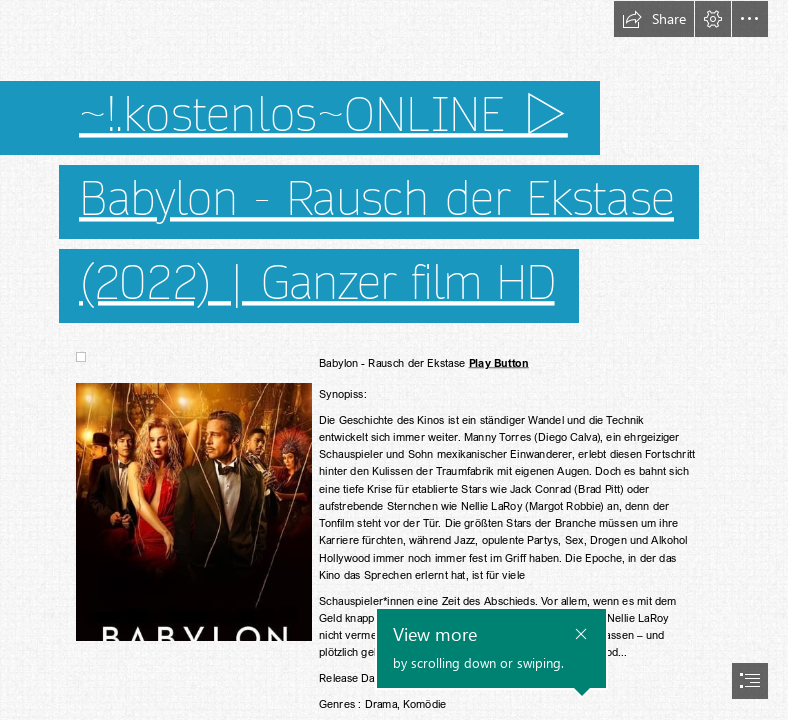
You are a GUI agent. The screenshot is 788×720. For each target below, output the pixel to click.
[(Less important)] (80, 356)
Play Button (498, 363)
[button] (654, 19)
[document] (394, 360)
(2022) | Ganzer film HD (317, 283)
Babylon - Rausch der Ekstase (376, 199)
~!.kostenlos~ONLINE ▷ (323, 115)
